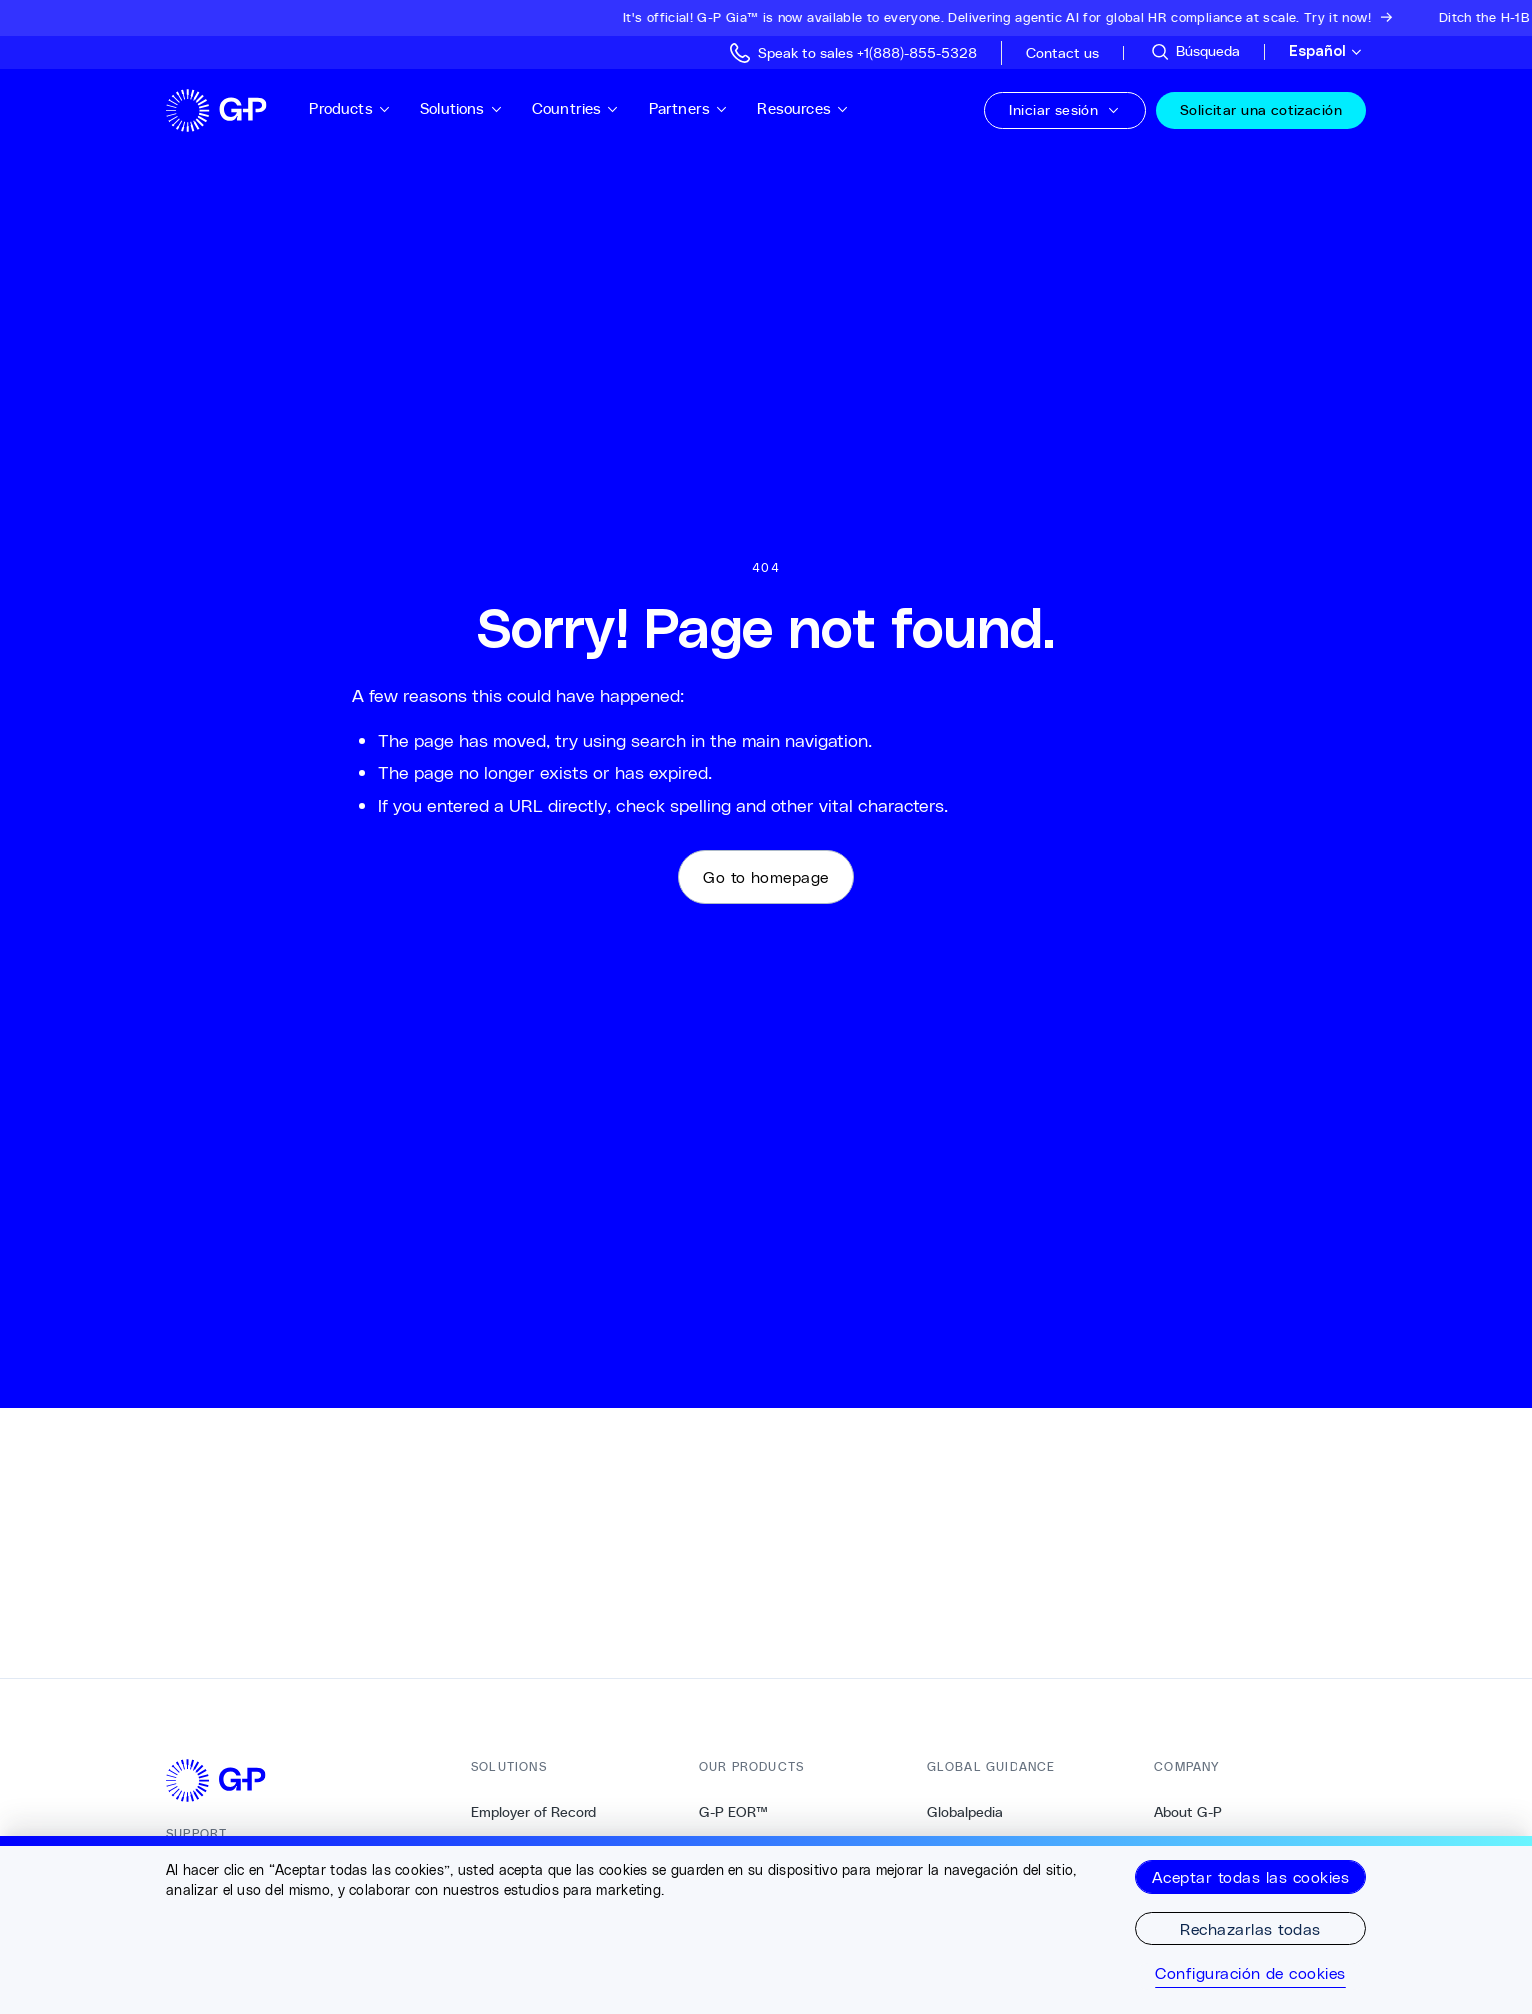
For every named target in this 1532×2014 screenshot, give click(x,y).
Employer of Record (533, 1812)
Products (350, 108)
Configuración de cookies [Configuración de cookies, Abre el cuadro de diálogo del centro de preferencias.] (1250, 1973)
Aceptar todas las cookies (1250, 1876)
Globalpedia (965, 1812)
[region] (766, 1925)
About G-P (1188, 1812)
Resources (803, 108)
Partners (689, 108)
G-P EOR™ (733, 1812)
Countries (576, 108)
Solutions (461, 108)
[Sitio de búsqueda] (1194, 52)
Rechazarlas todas (1250, 1928)
